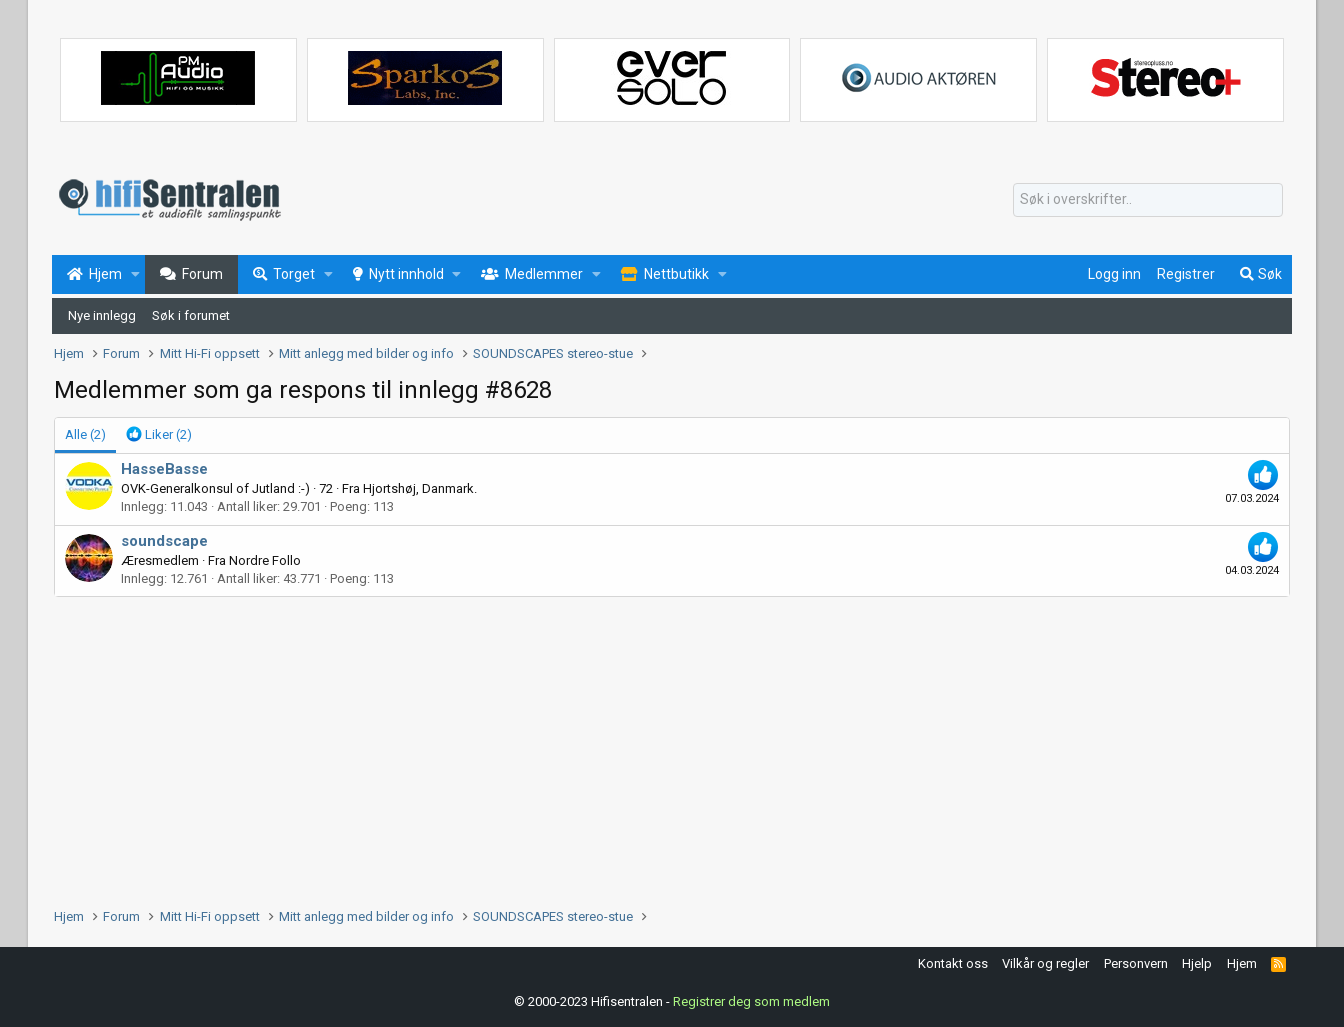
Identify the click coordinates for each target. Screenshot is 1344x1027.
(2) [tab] (85, 434)
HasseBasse (164, 469)
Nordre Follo (265, 560)
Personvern (1136, 963)
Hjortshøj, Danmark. (420, 488)
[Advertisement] (654, 747)
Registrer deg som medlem (751, 1001)
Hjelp (1197, 963)
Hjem (1242, 963)
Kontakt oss (953, 963)
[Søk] (1148, 200)
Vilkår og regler (1045, 963)
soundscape (164, 541)
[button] (135, 275)
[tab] (159, 435)
